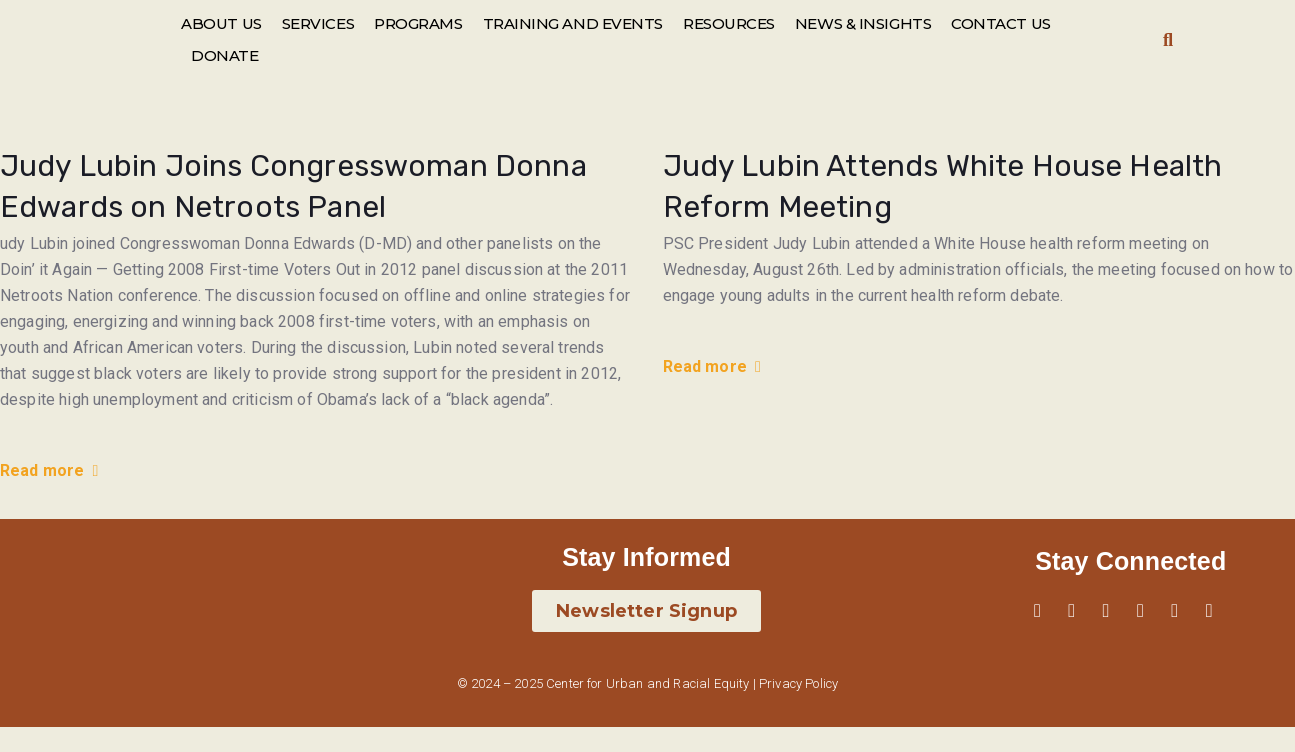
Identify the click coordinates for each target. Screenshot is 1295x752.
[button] (1168, 40)
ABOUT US (221, 23)
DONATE (224, 55)
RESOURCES (729, 23)
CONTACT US (1001, 23)
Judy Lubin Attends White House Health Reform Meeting (943, 186)
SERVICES (318, 23)
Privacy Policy (798, 683)
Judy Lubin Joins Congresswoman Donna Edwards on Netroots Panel (293, 186)
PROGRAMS (418, 23)
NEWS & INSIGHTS (863, 23)
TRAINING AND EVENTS (573, 23)
